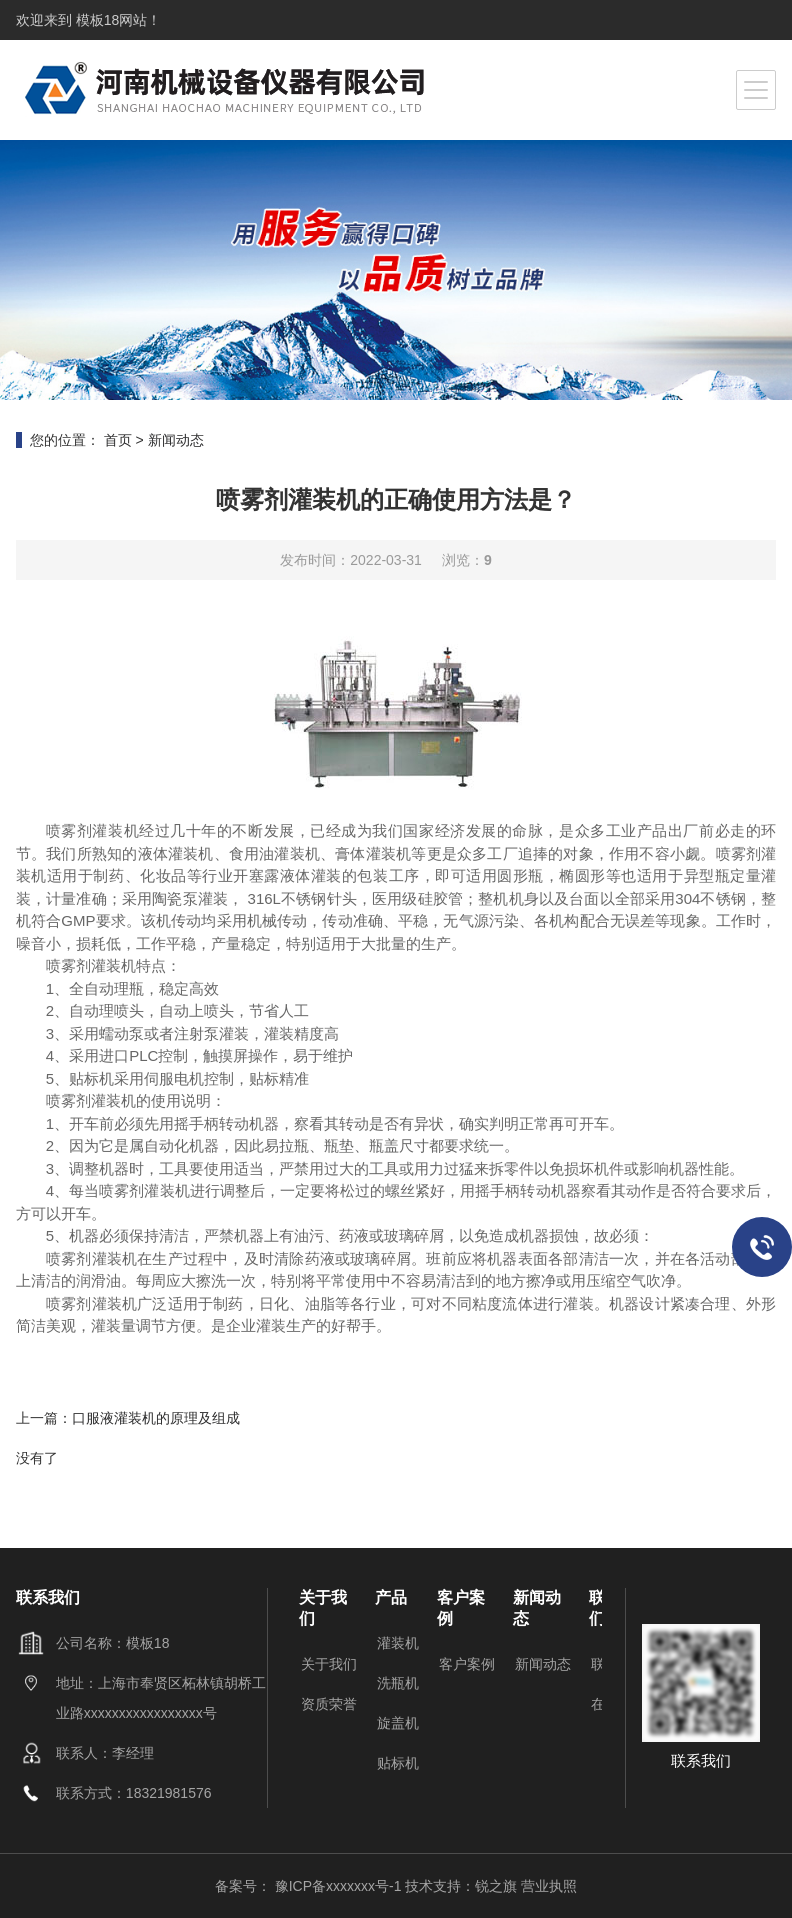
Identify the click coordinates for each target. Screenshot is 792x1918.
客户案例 (467, 1664)
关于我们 (329, 1664)
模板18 (95, 20)
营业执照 (549, 1886)
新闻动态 (176, 440)
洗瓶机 (398, 1683)
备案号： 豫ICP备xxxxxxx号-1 (310, 1886)
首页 (118, 440)
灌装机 (398, 1643)
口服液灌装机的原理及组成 (156, 1418)
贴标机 (398, 1763)
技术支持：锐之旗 (461, 1886)
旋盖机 (398, 1723)
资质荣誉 (329, 1704)
